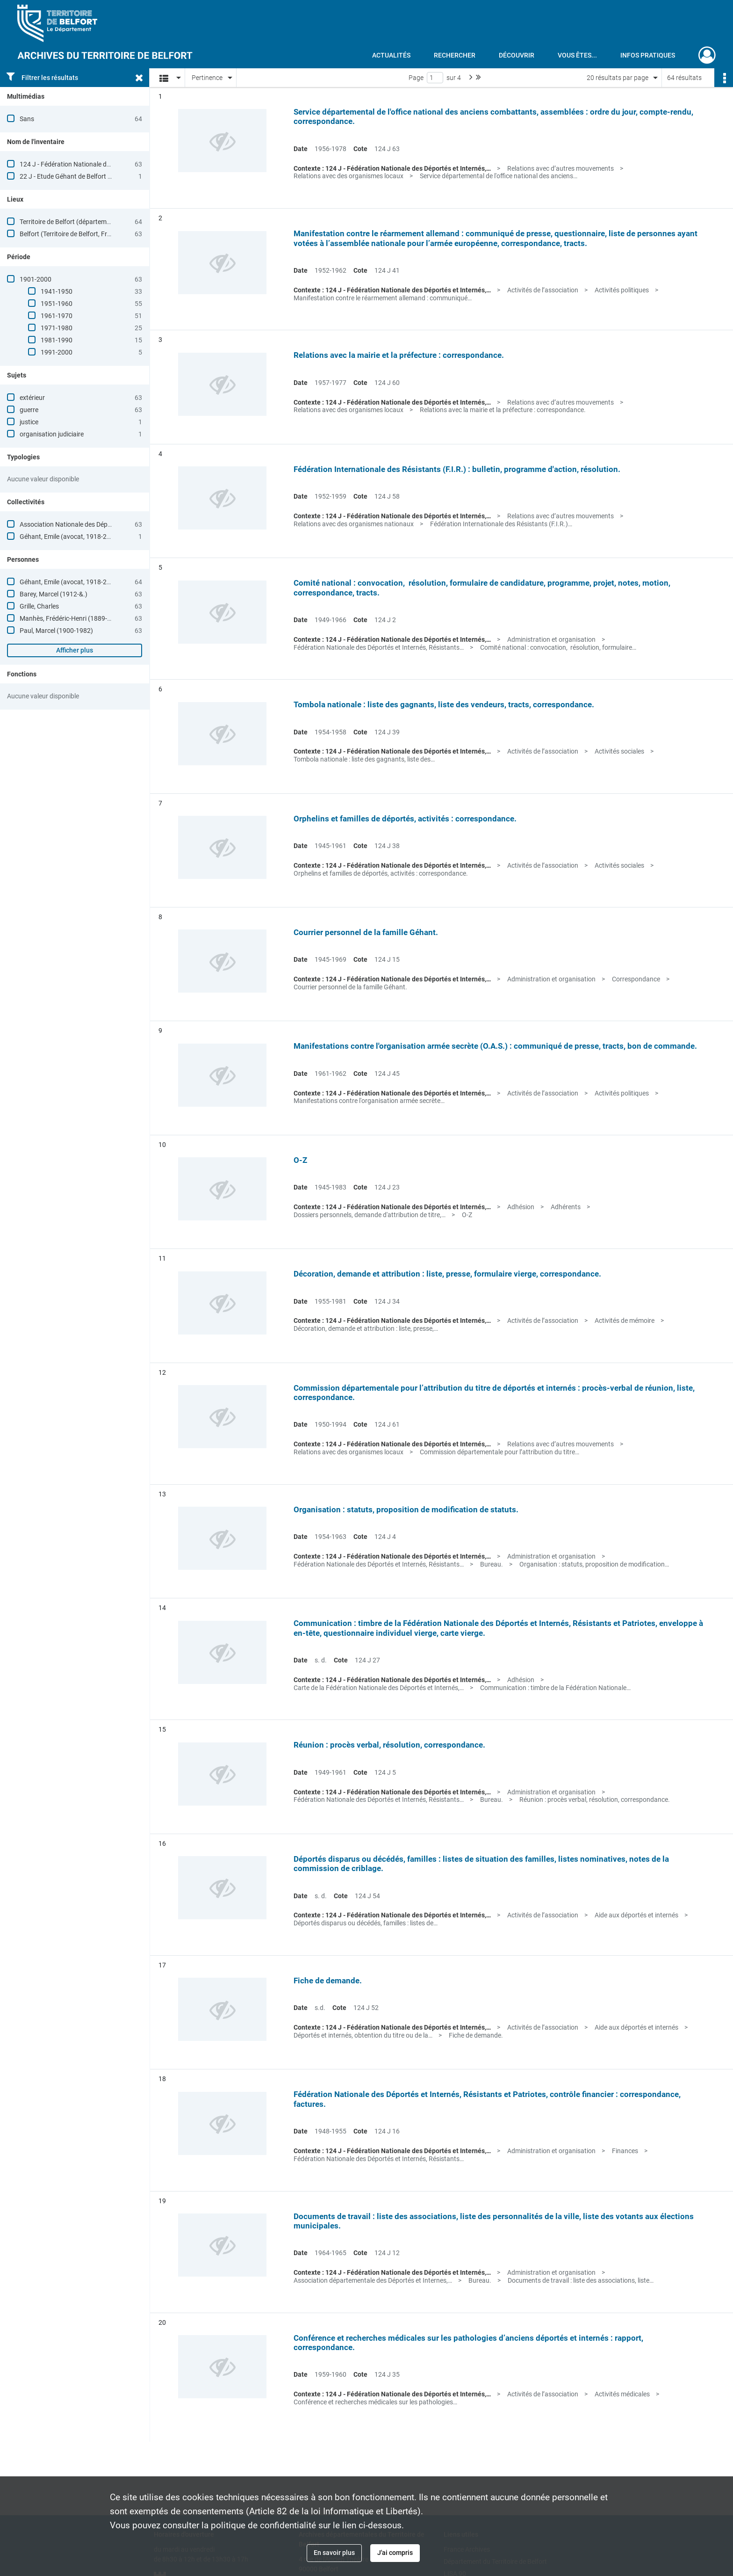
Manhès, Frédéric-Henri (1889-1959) (72, 618)
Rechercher (454, 55)
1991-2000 (56, 352)
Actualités (391, 55)
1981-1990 (56, 340)
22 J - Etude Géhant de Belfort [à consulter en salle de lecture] (108, 176)
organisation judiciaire (52, 434)
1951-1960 (56, 303)
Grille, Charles (39, 606)
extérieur (32, 397)
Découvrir (516, 55)
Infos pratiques (647, 55)
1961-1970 (56, 315)
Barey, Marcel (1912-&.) (53, 594)
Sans (27, 119)
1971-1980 (56, 328)
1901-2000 (35, 279)
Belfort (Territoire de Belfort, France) (71, 234)
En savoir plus (334, 2552)
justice (29, 422)
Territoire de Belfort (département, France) (80, 221)
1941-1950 (56, 291)
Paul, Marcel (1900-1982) (56, 630)
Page (416, 77)
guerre (29, 410)
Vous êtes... (577, 55)
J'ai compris (395, 2552)
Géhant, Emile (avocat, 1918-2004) (70, 536)
